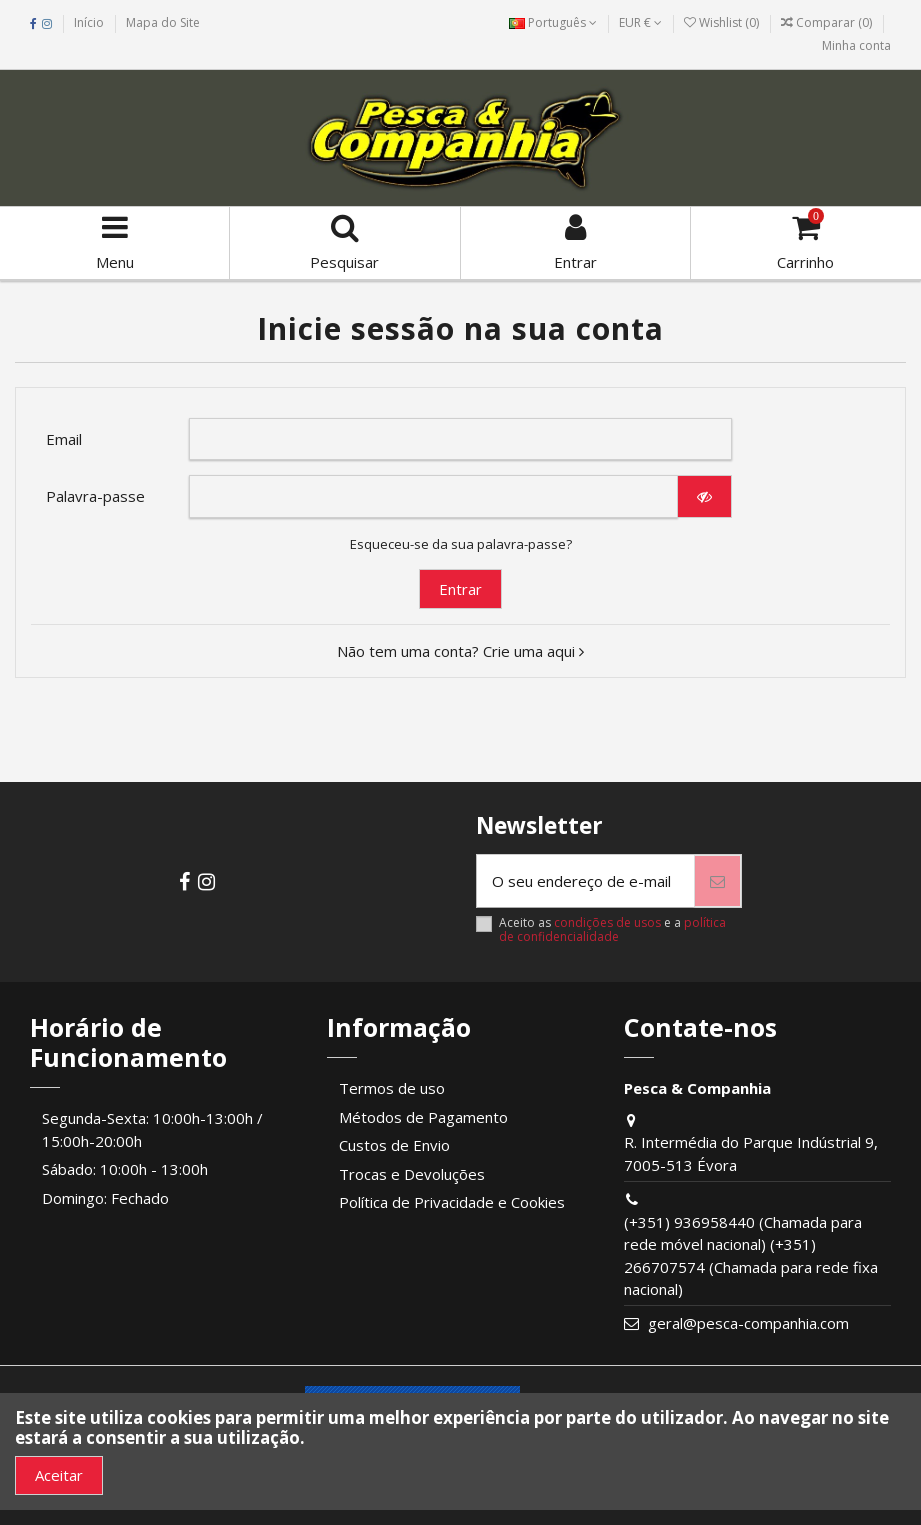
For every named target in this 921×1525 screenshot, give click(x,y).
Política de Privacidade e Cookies (452, 1202)
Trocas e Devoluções (412, 1174)
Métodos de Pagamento (423, 1117)
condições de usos (607, 922)
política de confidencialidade (612, 929)
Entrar (460, 589)
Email (64, 439)
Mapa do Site (163, 22)
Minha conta (856, 45)
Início (89, 22)
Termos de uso (392, 1088)
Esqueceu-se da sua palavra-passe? (461, 544)
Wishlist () (723, 22)
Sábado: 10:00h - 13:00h (125, 1169)
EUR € (640, 22)
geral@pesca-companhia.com (748, 1323)
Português (553, 22)
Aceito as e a (612, 930)
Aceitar (59, 1475)
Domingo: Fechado (105, 1198)
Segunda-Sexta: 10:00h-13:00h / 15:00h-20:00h (152, 1129)
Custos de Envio (394, 1145)
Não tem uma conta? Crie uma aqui (460, 651)
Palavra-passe (95, 496)
